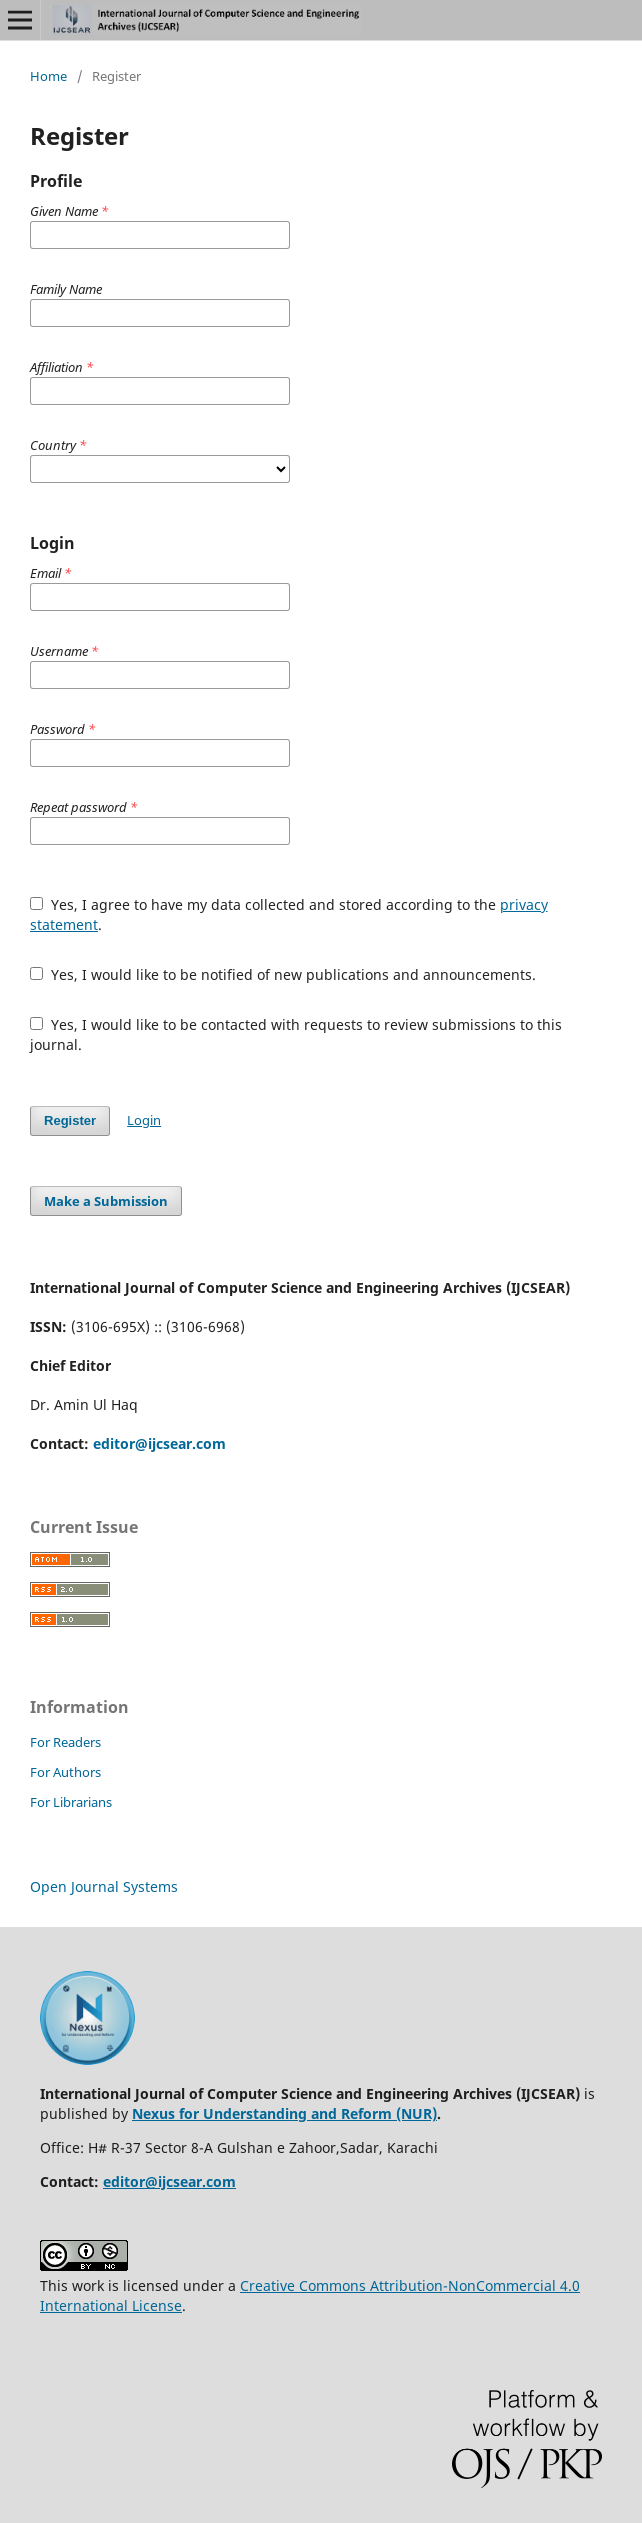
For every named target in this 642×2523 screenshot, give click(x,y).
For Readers (65, 1742)
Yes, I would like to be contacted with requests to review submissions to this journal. (296, 1034)
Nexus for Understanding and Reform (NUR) (284, 2113)
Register (70, 1120)
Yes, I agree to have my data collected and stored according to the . (289, 914)
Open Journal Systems (104, 1886)
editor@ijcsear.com (159, 1443)
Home (48, 76)
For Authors (65, 1772)
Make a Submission (106, 1201)
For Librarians (71, 1802)
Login (144, 1120)
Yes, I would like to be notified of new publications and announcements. (283, 974)
